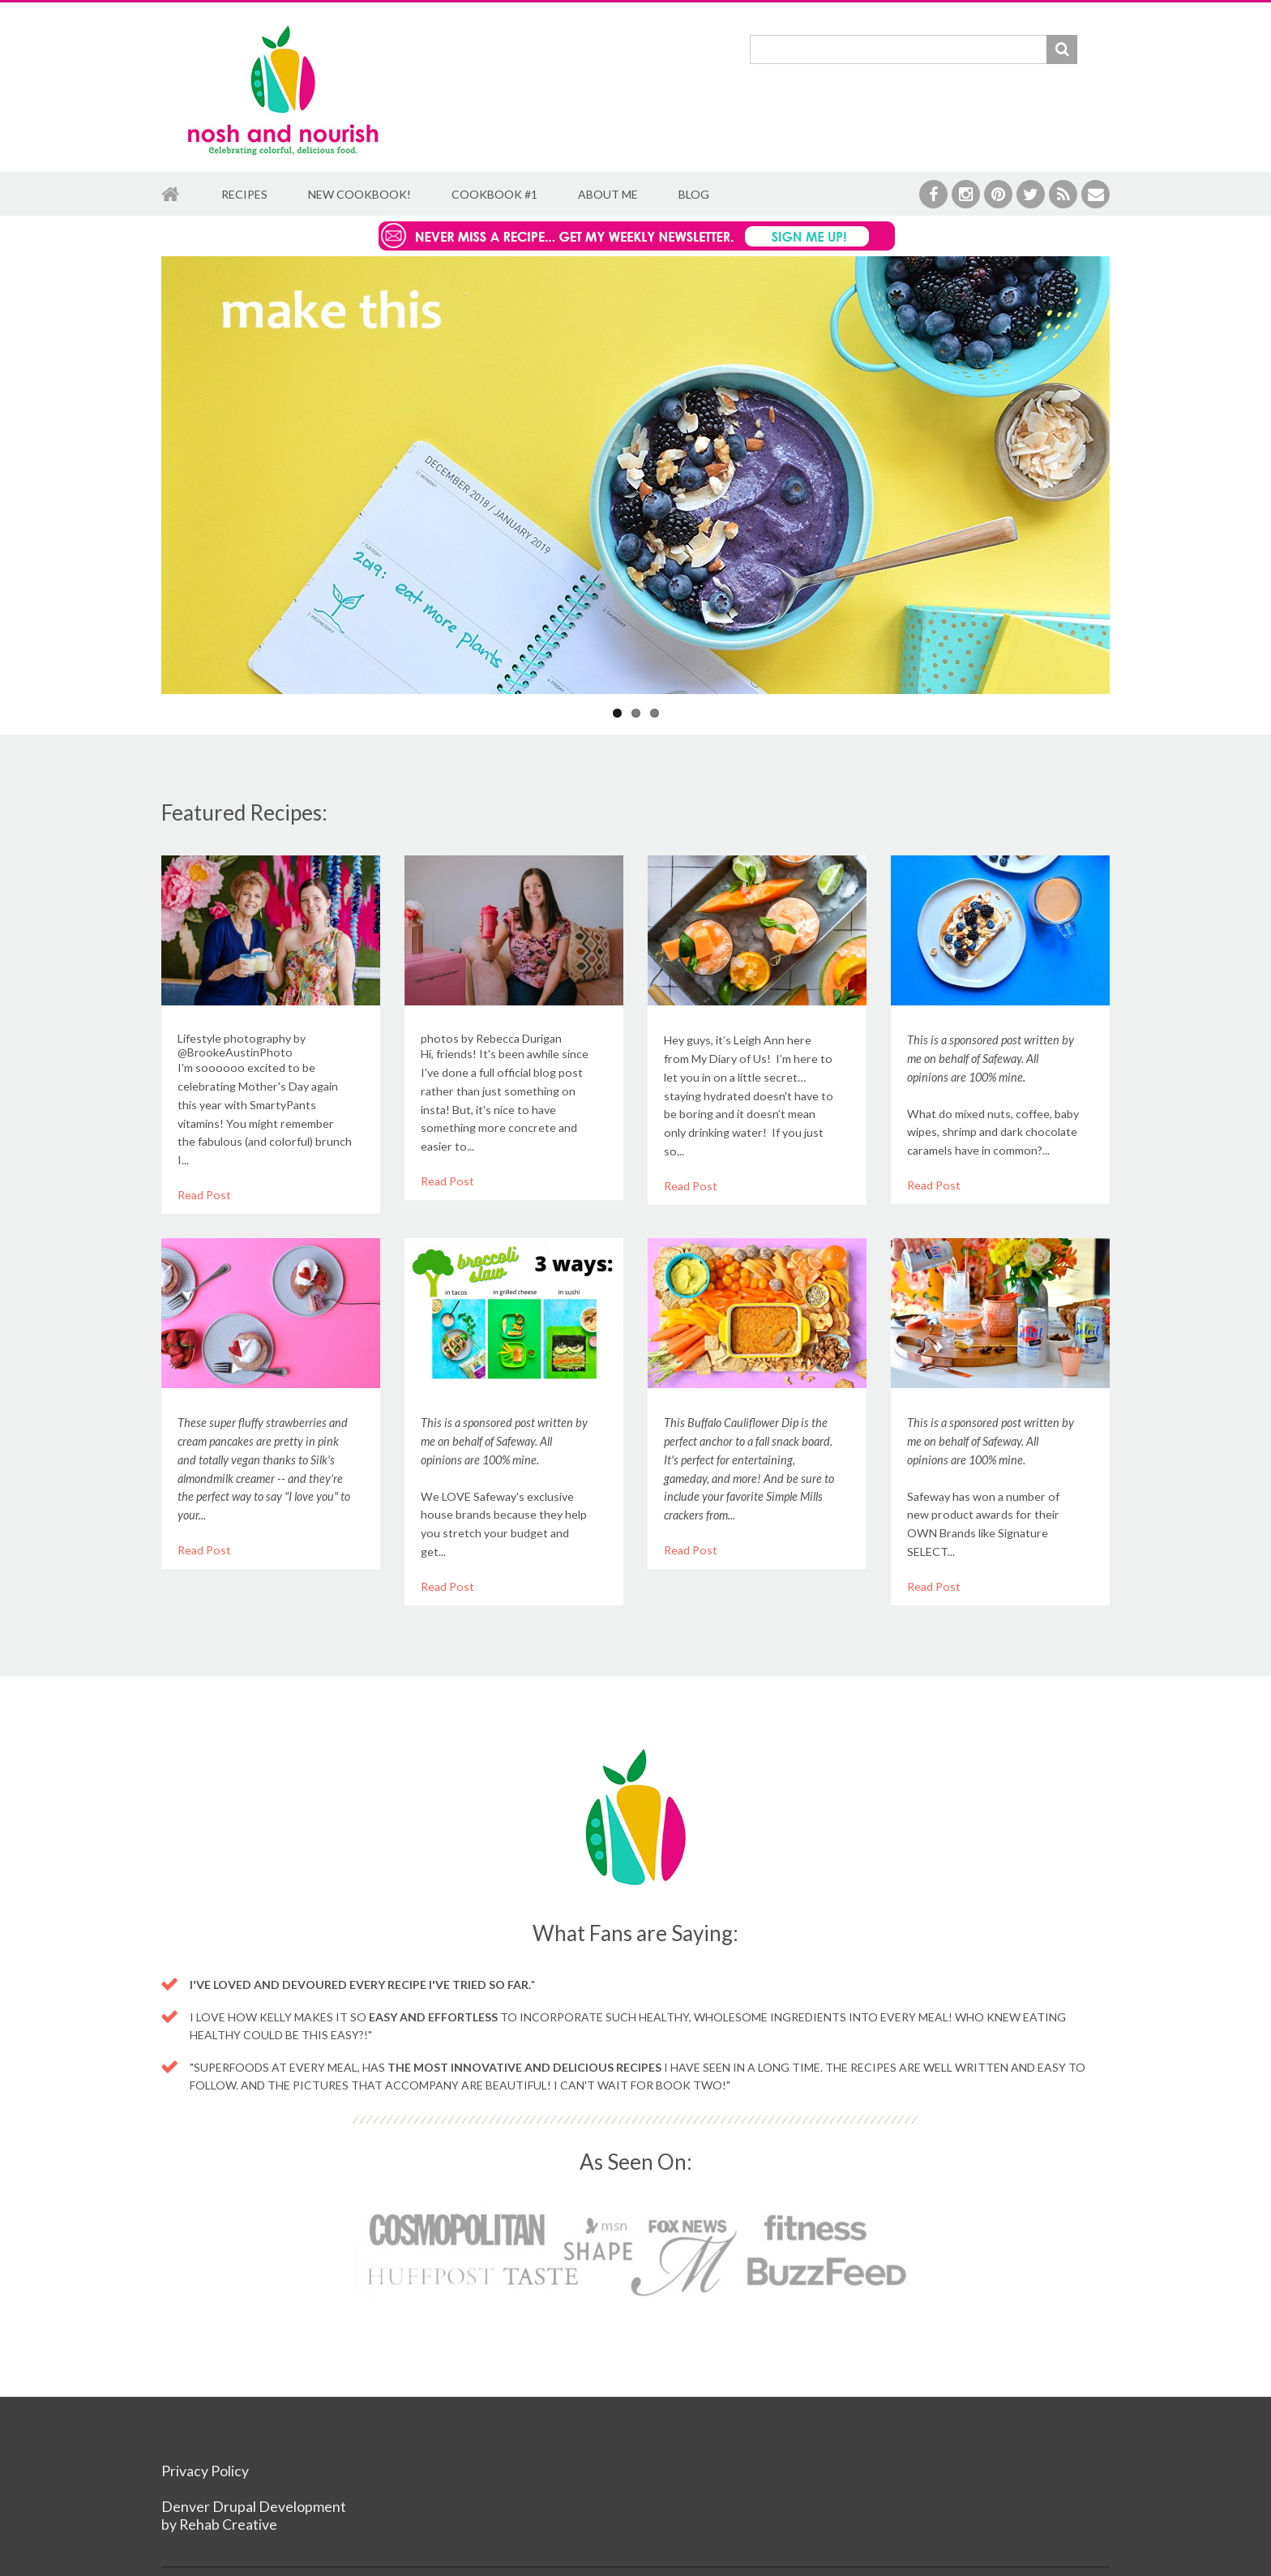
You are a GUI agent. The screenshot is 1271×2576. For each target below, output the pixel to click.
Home (171, 195)
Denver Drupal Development (253, 2506)
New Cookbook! (359, 194)
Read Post (204, 1195)
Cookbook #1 (494, 194)
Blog (693, 194)
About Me (608, 194)
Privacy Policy (205, 2471)
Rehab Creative (228, 2524)
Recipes (244, 194)
